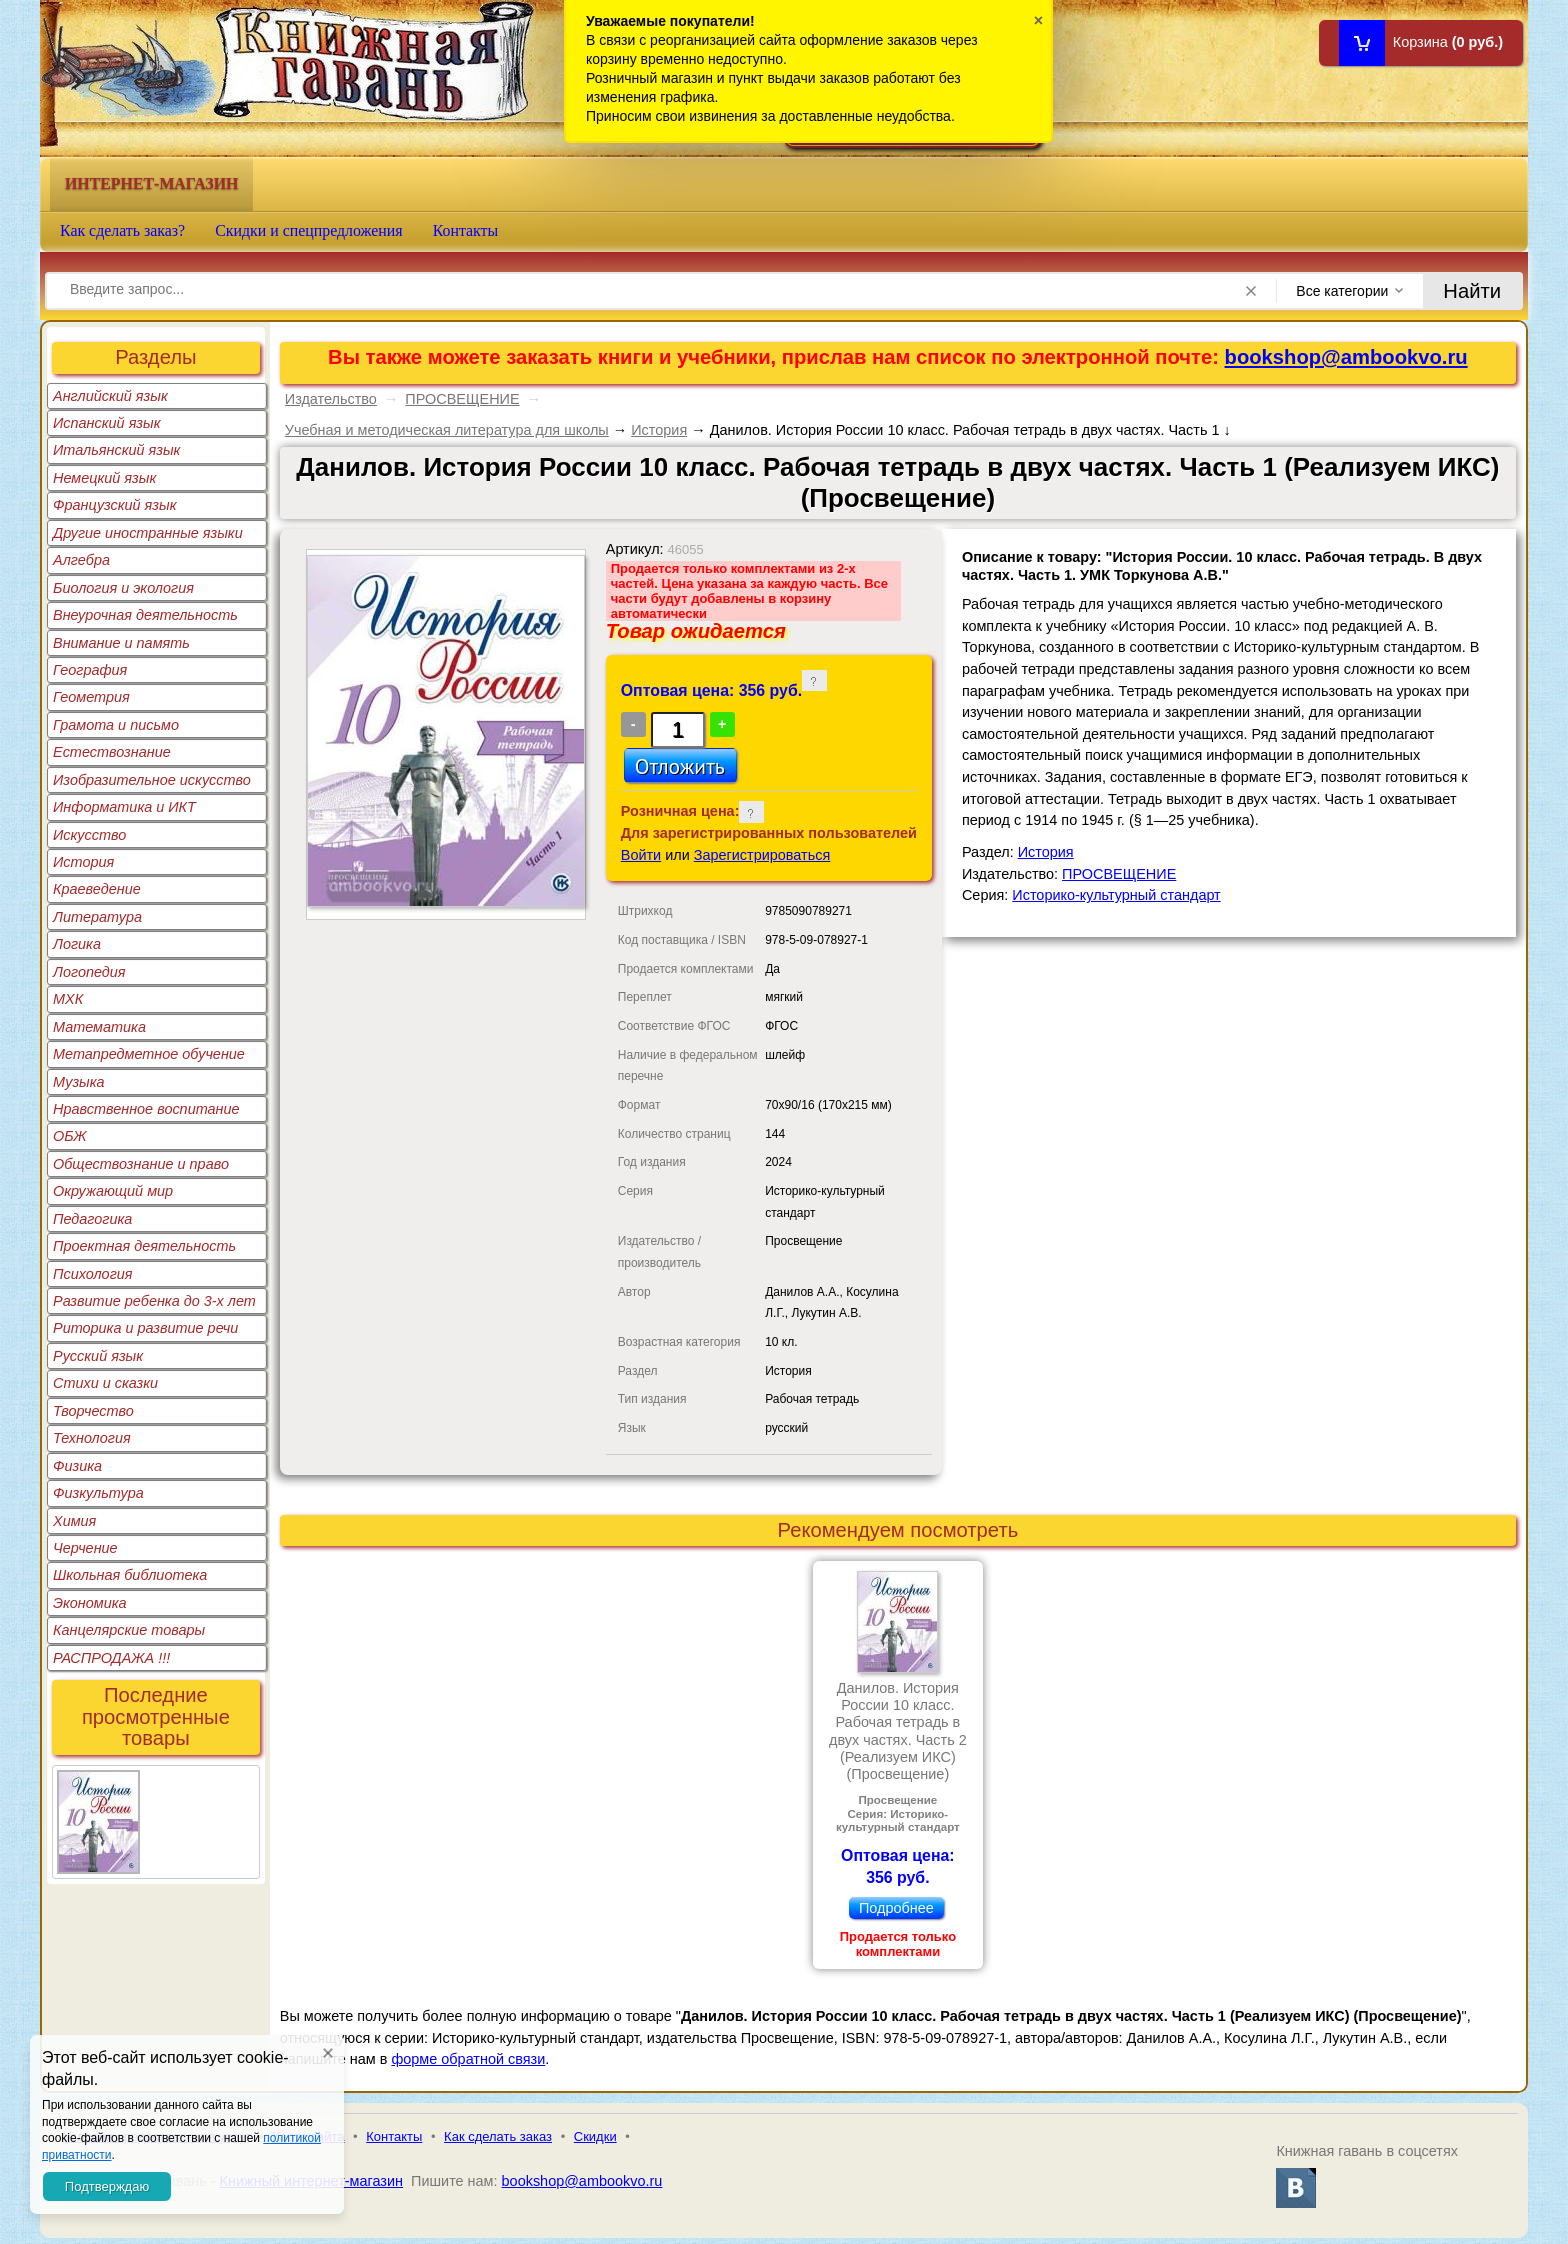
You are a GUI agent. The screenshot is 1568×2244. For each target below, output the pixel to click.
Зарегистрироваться (762, 855)
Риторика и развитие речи (145, 1328)
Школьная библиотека (130, 1575)
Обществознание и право (141, 1164)
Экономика (90, 1603)
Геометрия (91, 697)
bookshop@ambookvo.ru (1346, 357)
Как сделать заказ (498, 2136)
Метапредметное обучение (149, 1054)
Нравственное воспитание (146, 1109)
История (83, 862)
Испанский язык (107, 423)
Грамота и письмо (116, 725)
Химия (74, 1521)
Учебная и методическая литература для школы (447, 430)
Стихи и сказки (105, 1383)
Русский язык (98, 1356)
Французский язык (114, 505)
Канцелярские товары (129, 1630)
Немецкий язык (104, 478)
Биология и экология (123, 588)
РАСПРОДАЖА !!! (111, 1658)
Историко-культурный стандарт (1116, 895)
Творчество (93, 1411)
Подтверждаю (107, 2186)
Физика (77, 1466)
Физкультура (98, 1493)
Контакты (466, 230)
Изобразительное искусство (152, 780)
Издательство (331, 399)
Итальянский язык (116, 450)
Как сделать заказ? (122, 230)
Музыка (79, 1082)
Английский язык (110, 396)
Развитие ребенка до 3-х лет (154, 1301)
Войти (641, 855)
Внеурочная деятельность (145, 615)
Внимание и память (121, 643)
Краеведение (97, 889)
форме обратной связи (468, 2059)
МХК (68, 999)
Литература (97, 917)
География (90, 670)
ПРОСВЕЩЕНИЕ (462, 399)
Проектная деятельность (144, 1246)
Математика (99, 1027)
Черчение (85, 1548)
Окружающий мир (113, 1191)
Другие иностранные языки (148, 533)
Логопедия (89, 972)
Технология (92, 1438)
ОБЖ (70, 1136)
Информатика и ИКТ (124, 807)
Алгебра (81, 560)
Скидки (595, 2136)
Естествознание (112, 752)
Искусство (89, 835)
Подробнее (896, 1908)
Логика (77, 944)
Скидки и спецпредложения (309, 230)
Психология (93, 1274)
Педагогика (92, 1219)
